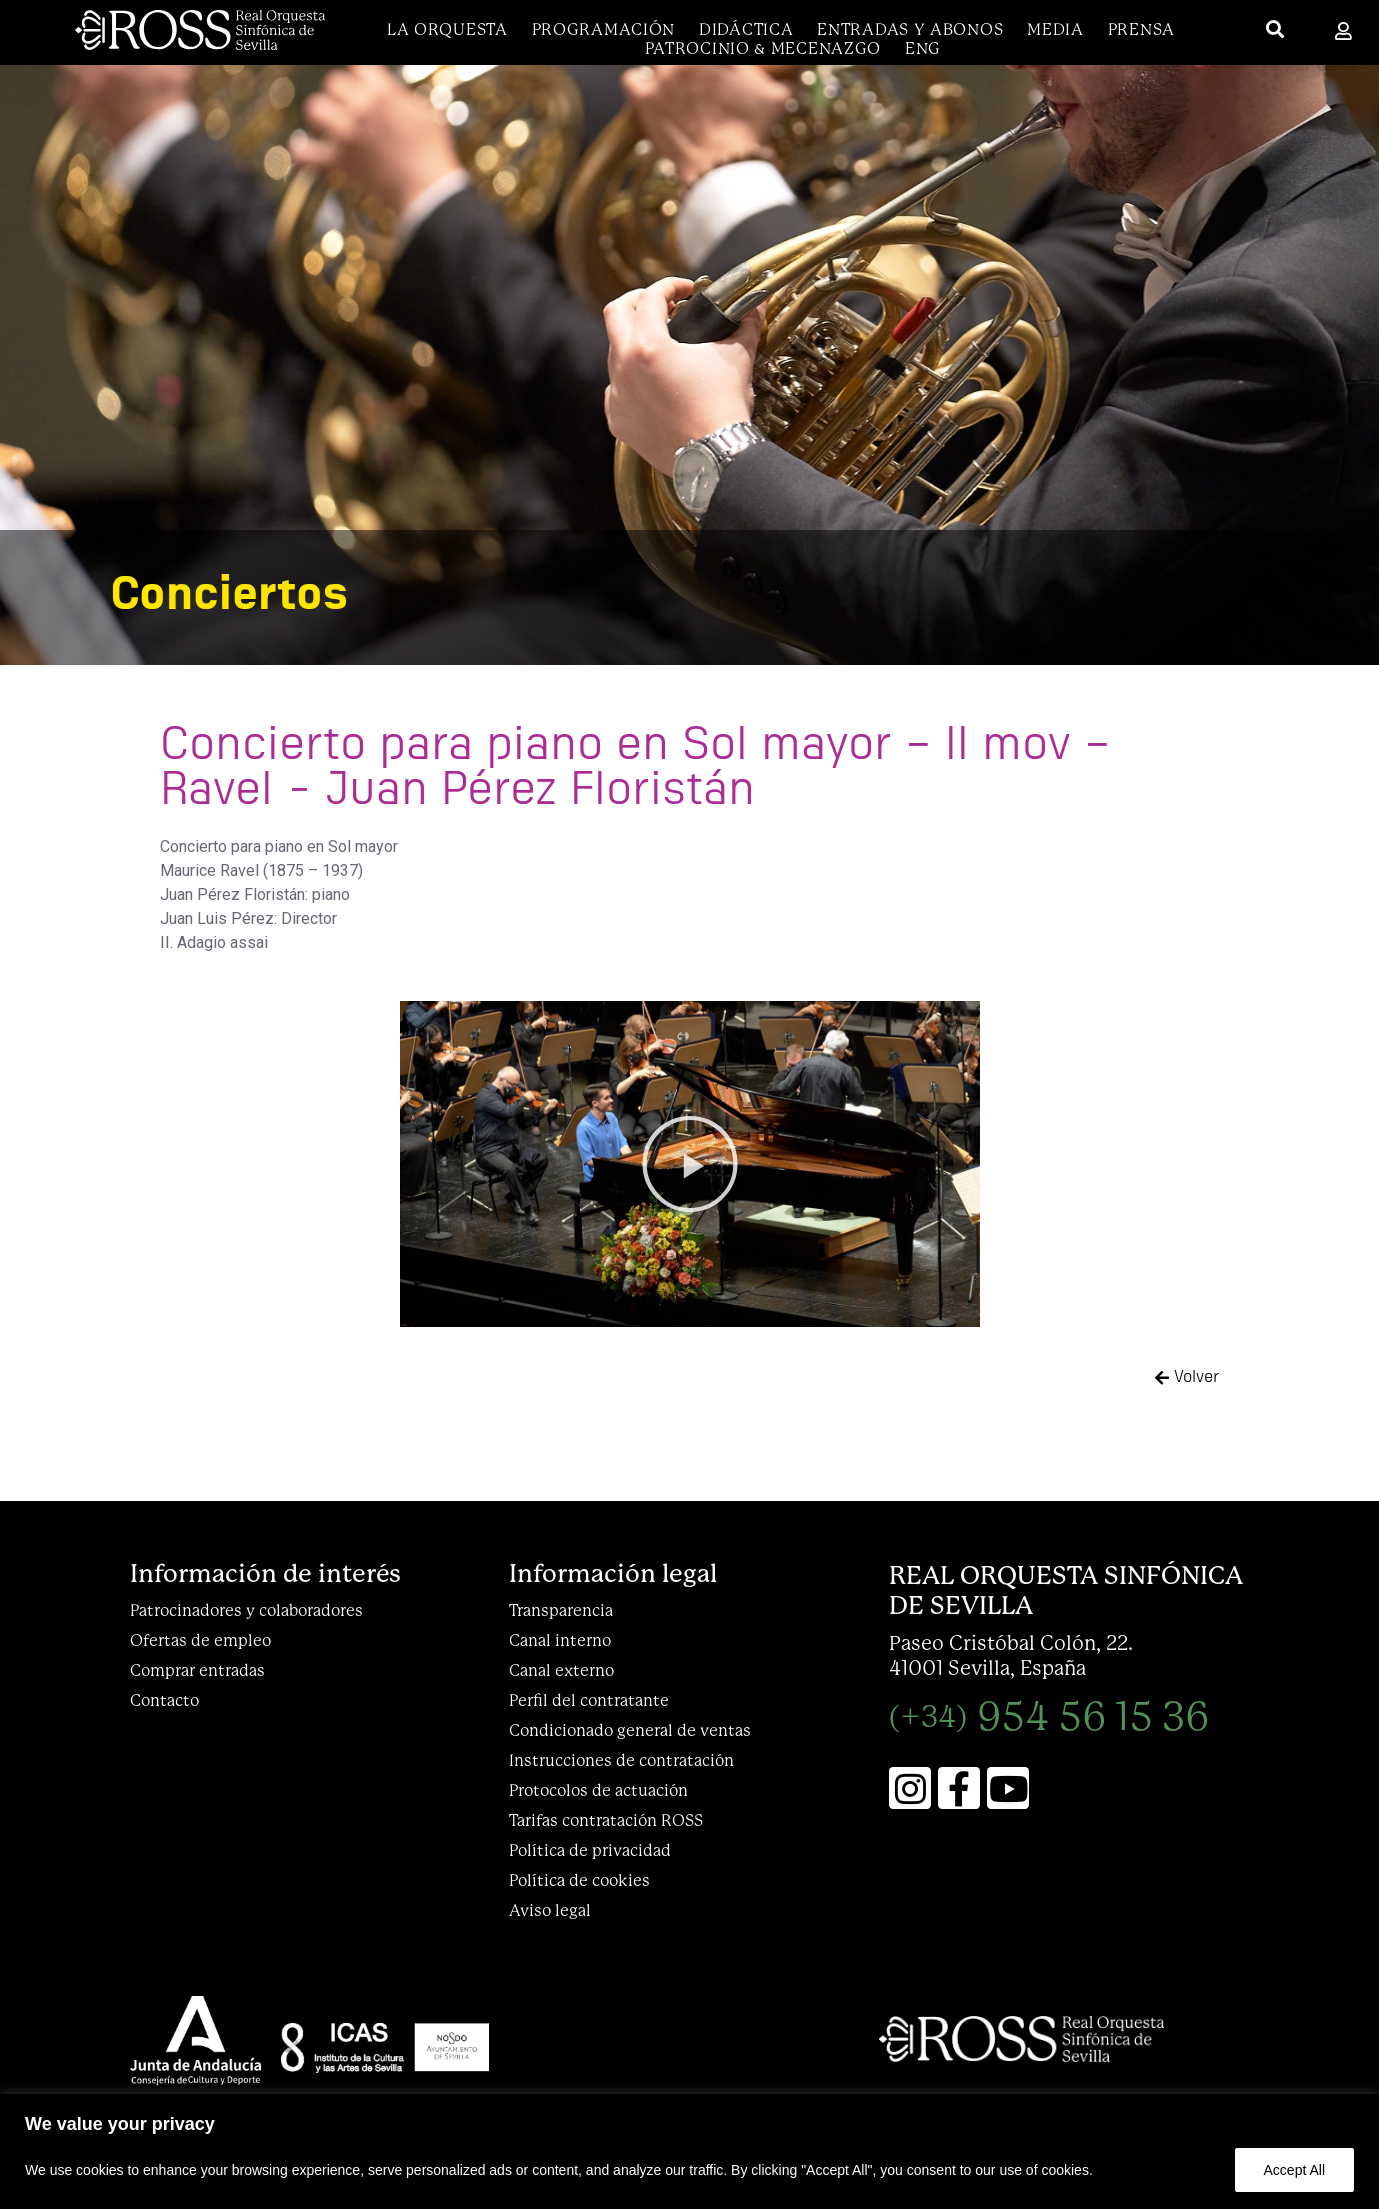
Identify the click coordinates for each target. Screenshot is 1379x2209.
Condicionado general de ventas (630, 1730)
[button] (690, 1164)
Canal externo (561, 1670)
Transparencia (561, 1610)
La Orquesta (447, 29)
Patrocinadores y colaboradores (246, 1610)
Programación (603, 29)
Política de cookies (579, 1880)
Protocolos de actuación (598, 1790)
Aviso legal (550, 1910)
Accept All (1294, 2170)
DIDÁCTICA (746, 29)
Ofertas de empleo (200, 1640)
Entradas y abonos (910, 29)
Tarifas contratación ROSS (606, 1820)
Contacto (164, 1700)
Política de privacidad (590, 1850)
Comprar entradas (197, 1670)
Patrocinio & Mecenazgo (763, 48)
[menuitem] (923, 48)
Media (1055, 29)
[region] (689, 2151)
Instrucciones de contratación (621, 1760)
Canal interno (560, 1640)
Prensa (1141, 29)
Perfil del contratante (589, 1700)
